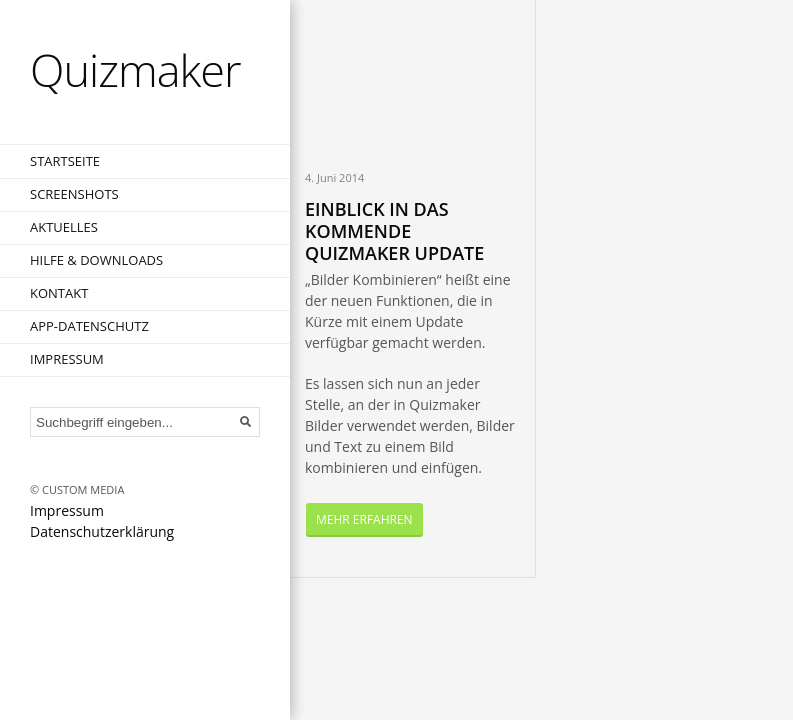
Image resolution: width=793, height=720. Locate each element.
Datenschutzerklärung (102, 531)
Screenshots (74, 194)
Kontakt (59, 293)
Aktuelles (64, 227)
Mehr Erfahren (364, 519)
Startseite (65, 161)
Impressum (67, 359)
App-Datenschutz (89, 326)
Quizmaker (135, 69)
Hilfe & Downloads (96, 260)
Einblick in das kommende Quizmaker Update (394, 231)
